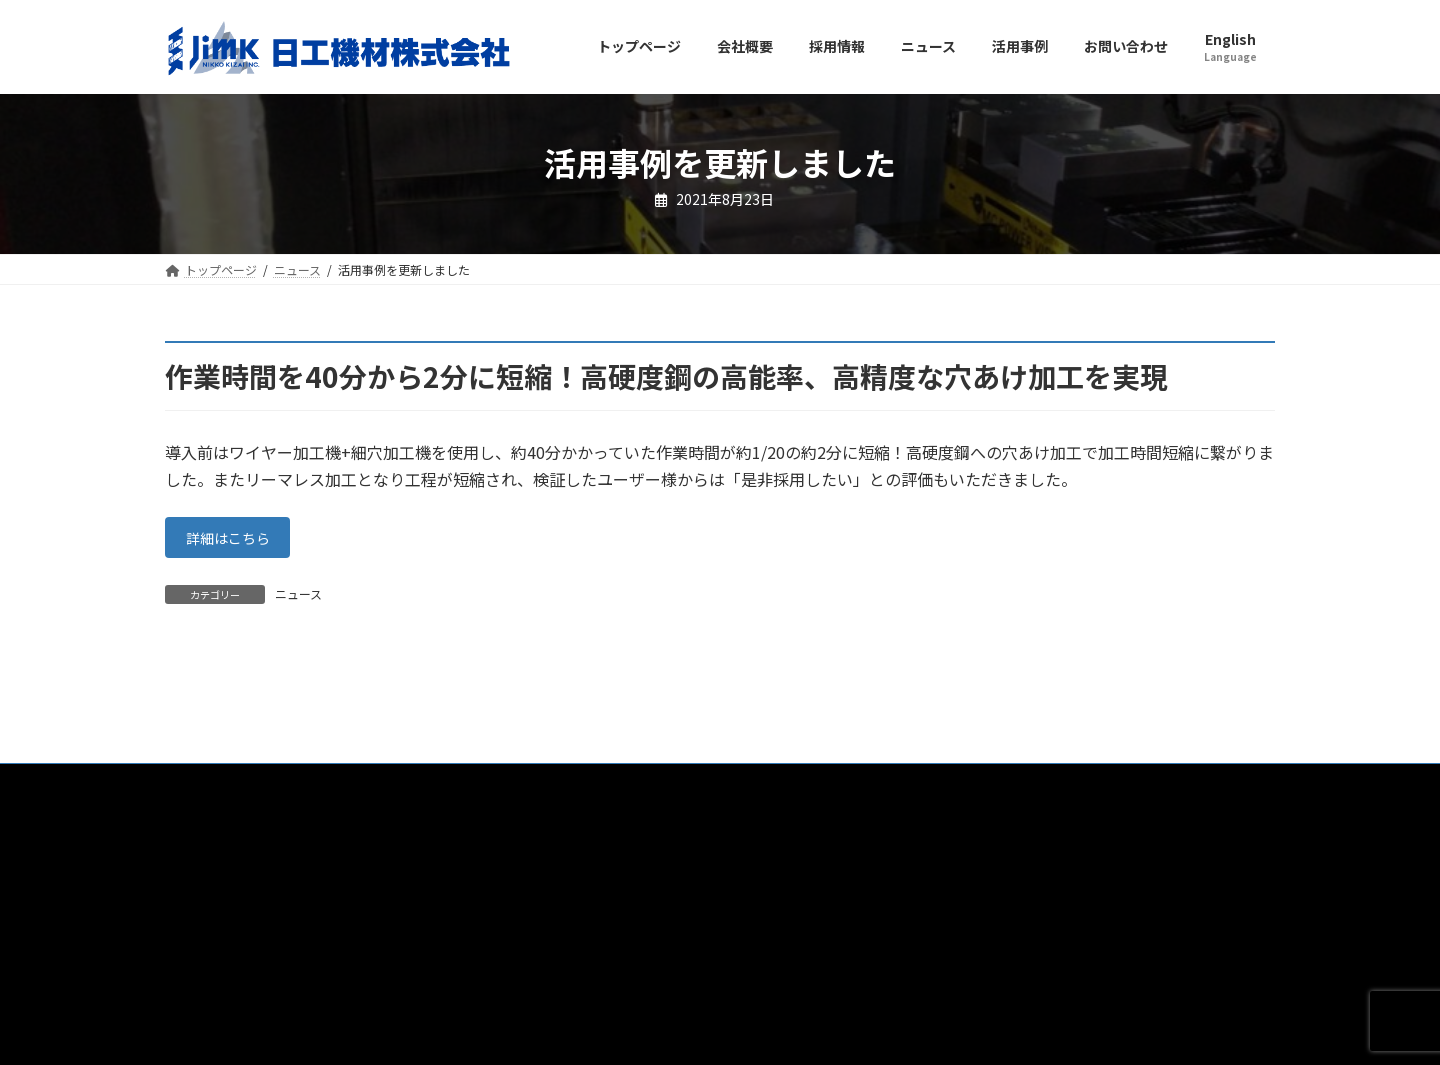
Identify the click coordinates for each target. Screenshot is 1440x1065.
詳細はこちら (236, 541)
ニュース (298, 599)
